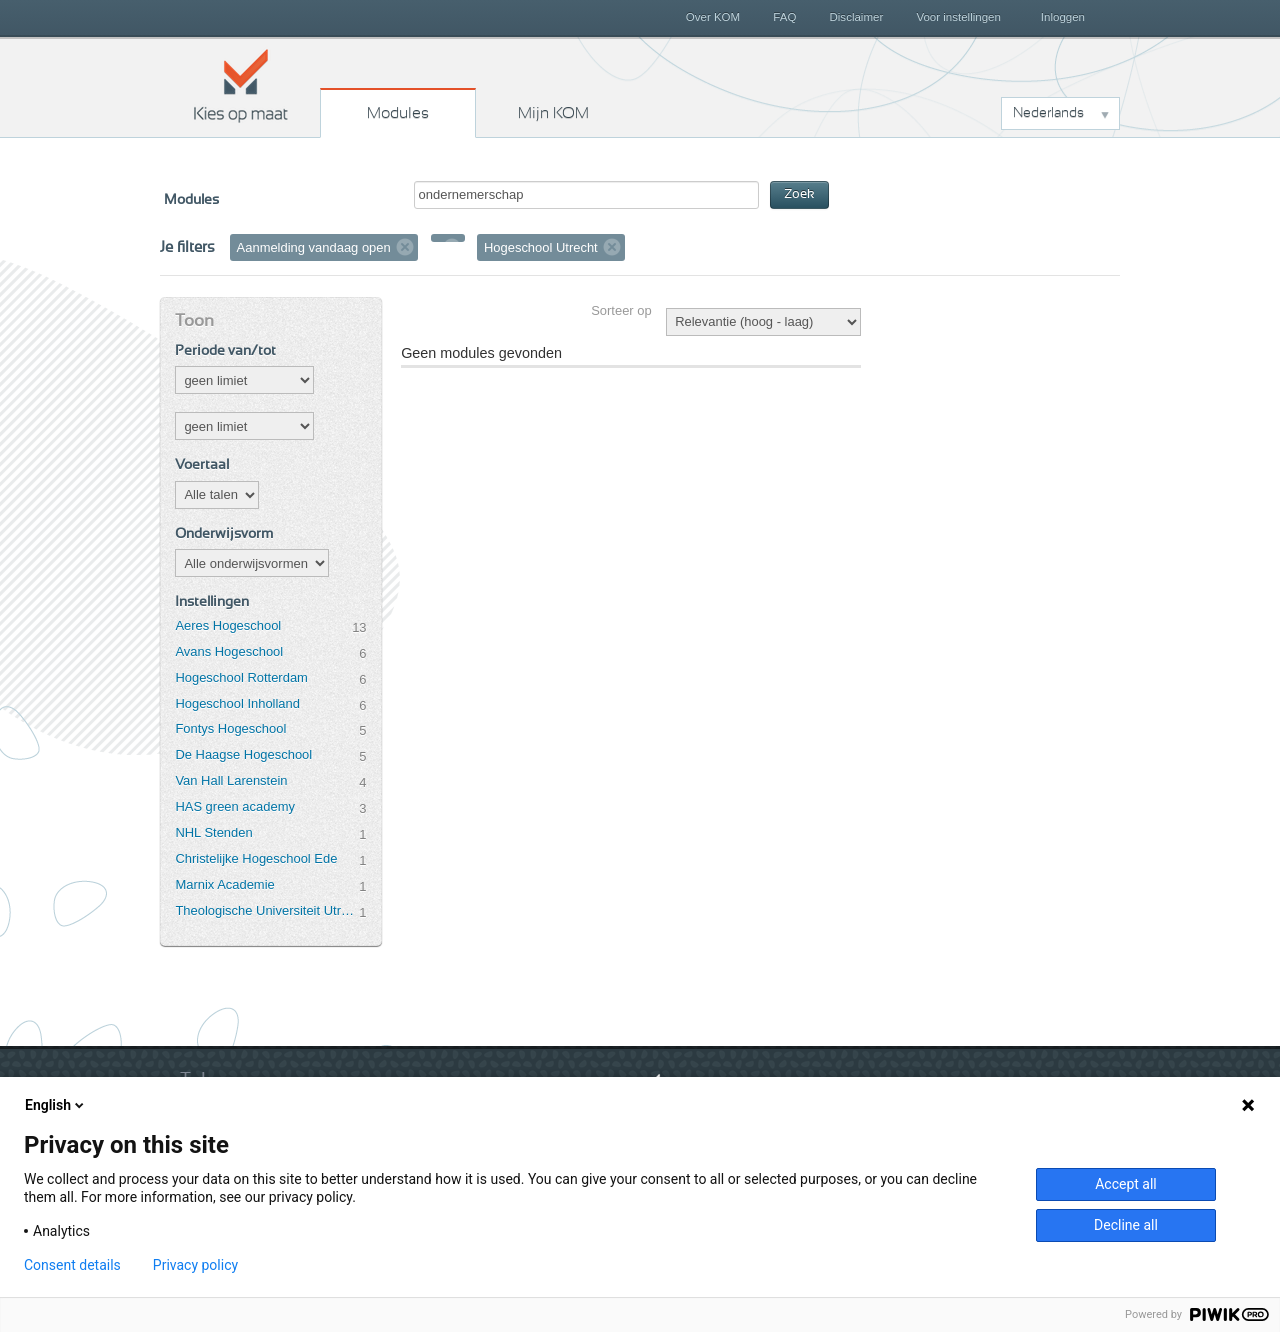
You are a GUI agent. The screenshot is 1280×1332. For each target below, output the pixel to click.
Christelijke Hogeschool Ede (256, 858)
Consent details (72, 1265)
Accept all (1126, 1184)
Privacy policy (195, 1265)
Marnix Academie (224, 884)
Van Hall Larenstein (231, 780)
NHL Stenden (213, 832)
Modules (398, 113)
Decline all (1126, 1225)
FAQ (784, 17)
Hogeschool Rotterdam (241, 677)
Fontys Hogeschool (230, 728)
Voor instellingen (958, 17)
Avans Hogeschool (229, 651)
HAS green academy (235, 806)
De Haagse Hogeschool (243, 754)
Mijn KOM (553, 113)
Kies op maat (241, 85)
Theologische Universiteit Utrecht (267, 910)
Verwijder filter (405, 247)
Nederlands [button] (1048, 113)
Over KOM (713, 17)
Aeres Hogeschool (228, 625)
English (56, 1105)
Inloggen (1063, 17)
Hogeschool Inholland (237, 703)
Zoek (799, 194)
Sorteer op (621, 310)
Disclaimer (857, 17)
